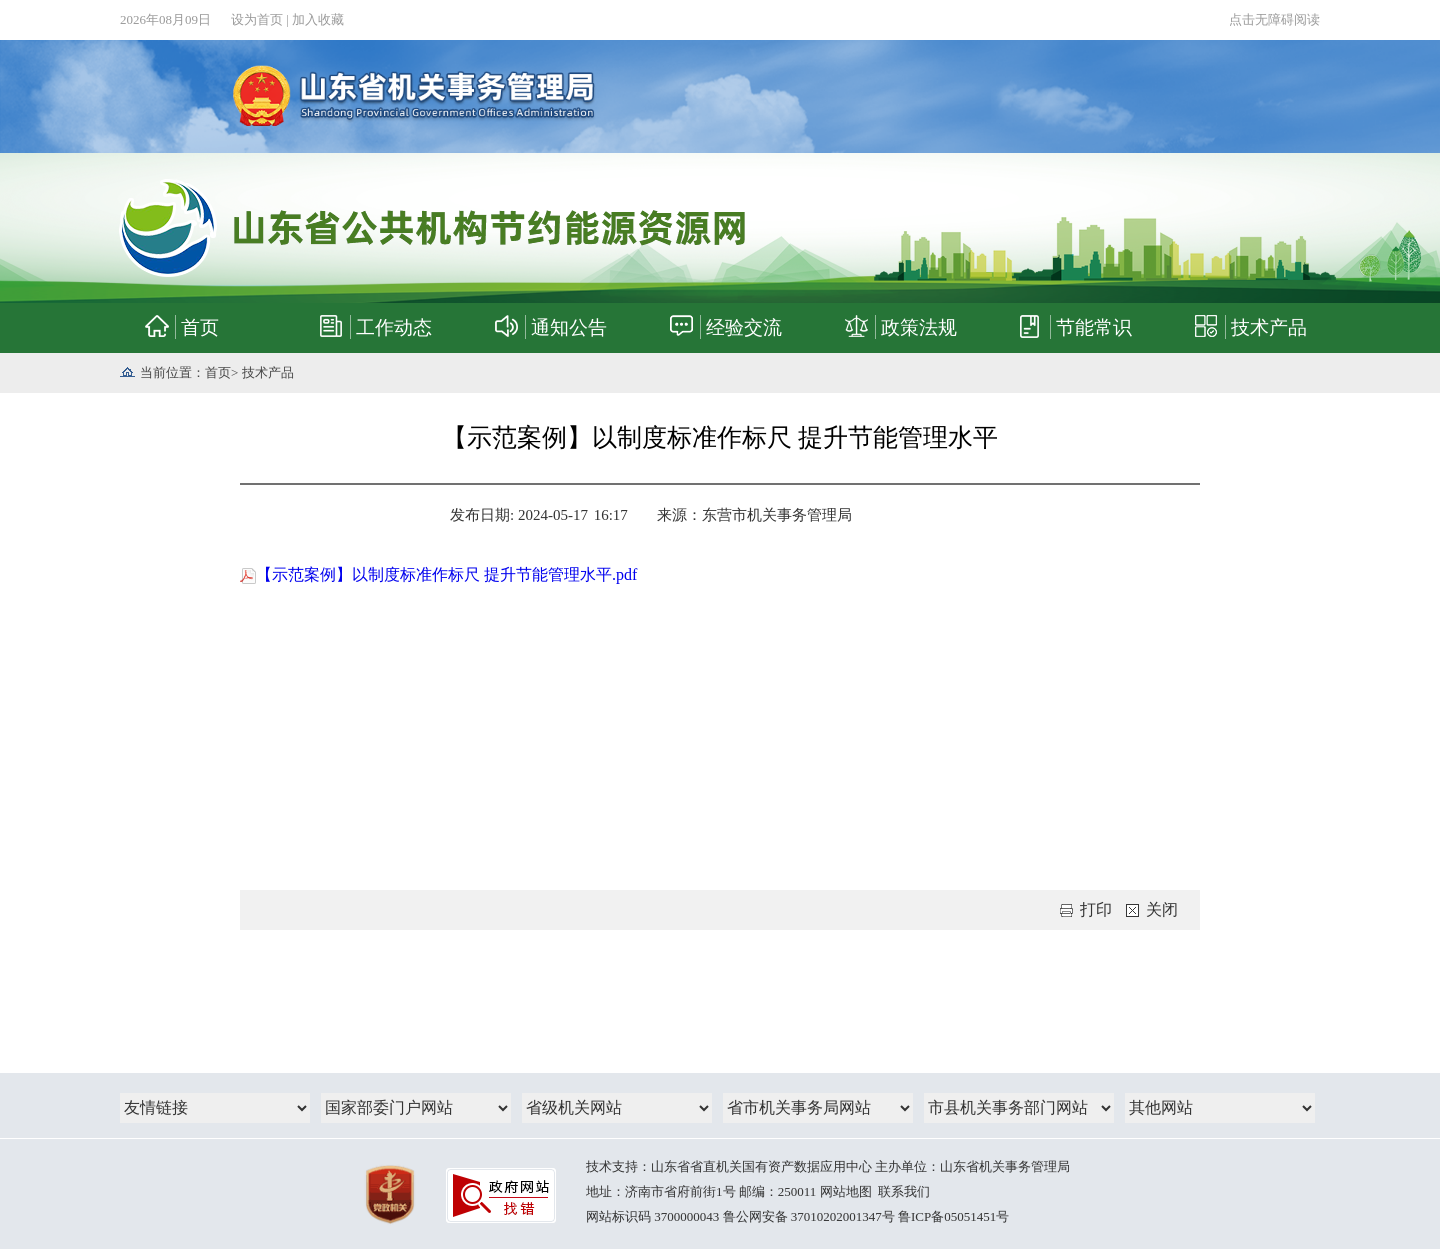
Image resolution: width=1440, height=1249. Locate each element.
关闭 (1152, 909)
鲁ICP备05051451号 (953, 1216)
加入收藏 (318, 19)
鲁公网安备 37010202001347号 (809, 1216)
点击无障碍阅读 (1274, 19)
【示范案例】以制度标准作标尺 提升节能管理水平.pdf (438, 574)
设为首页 (257, 19)
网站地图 (846, 1191)
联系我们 (904, 1191)
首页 (218, 372)
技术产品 (268, 372)
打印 (1086, 909)
